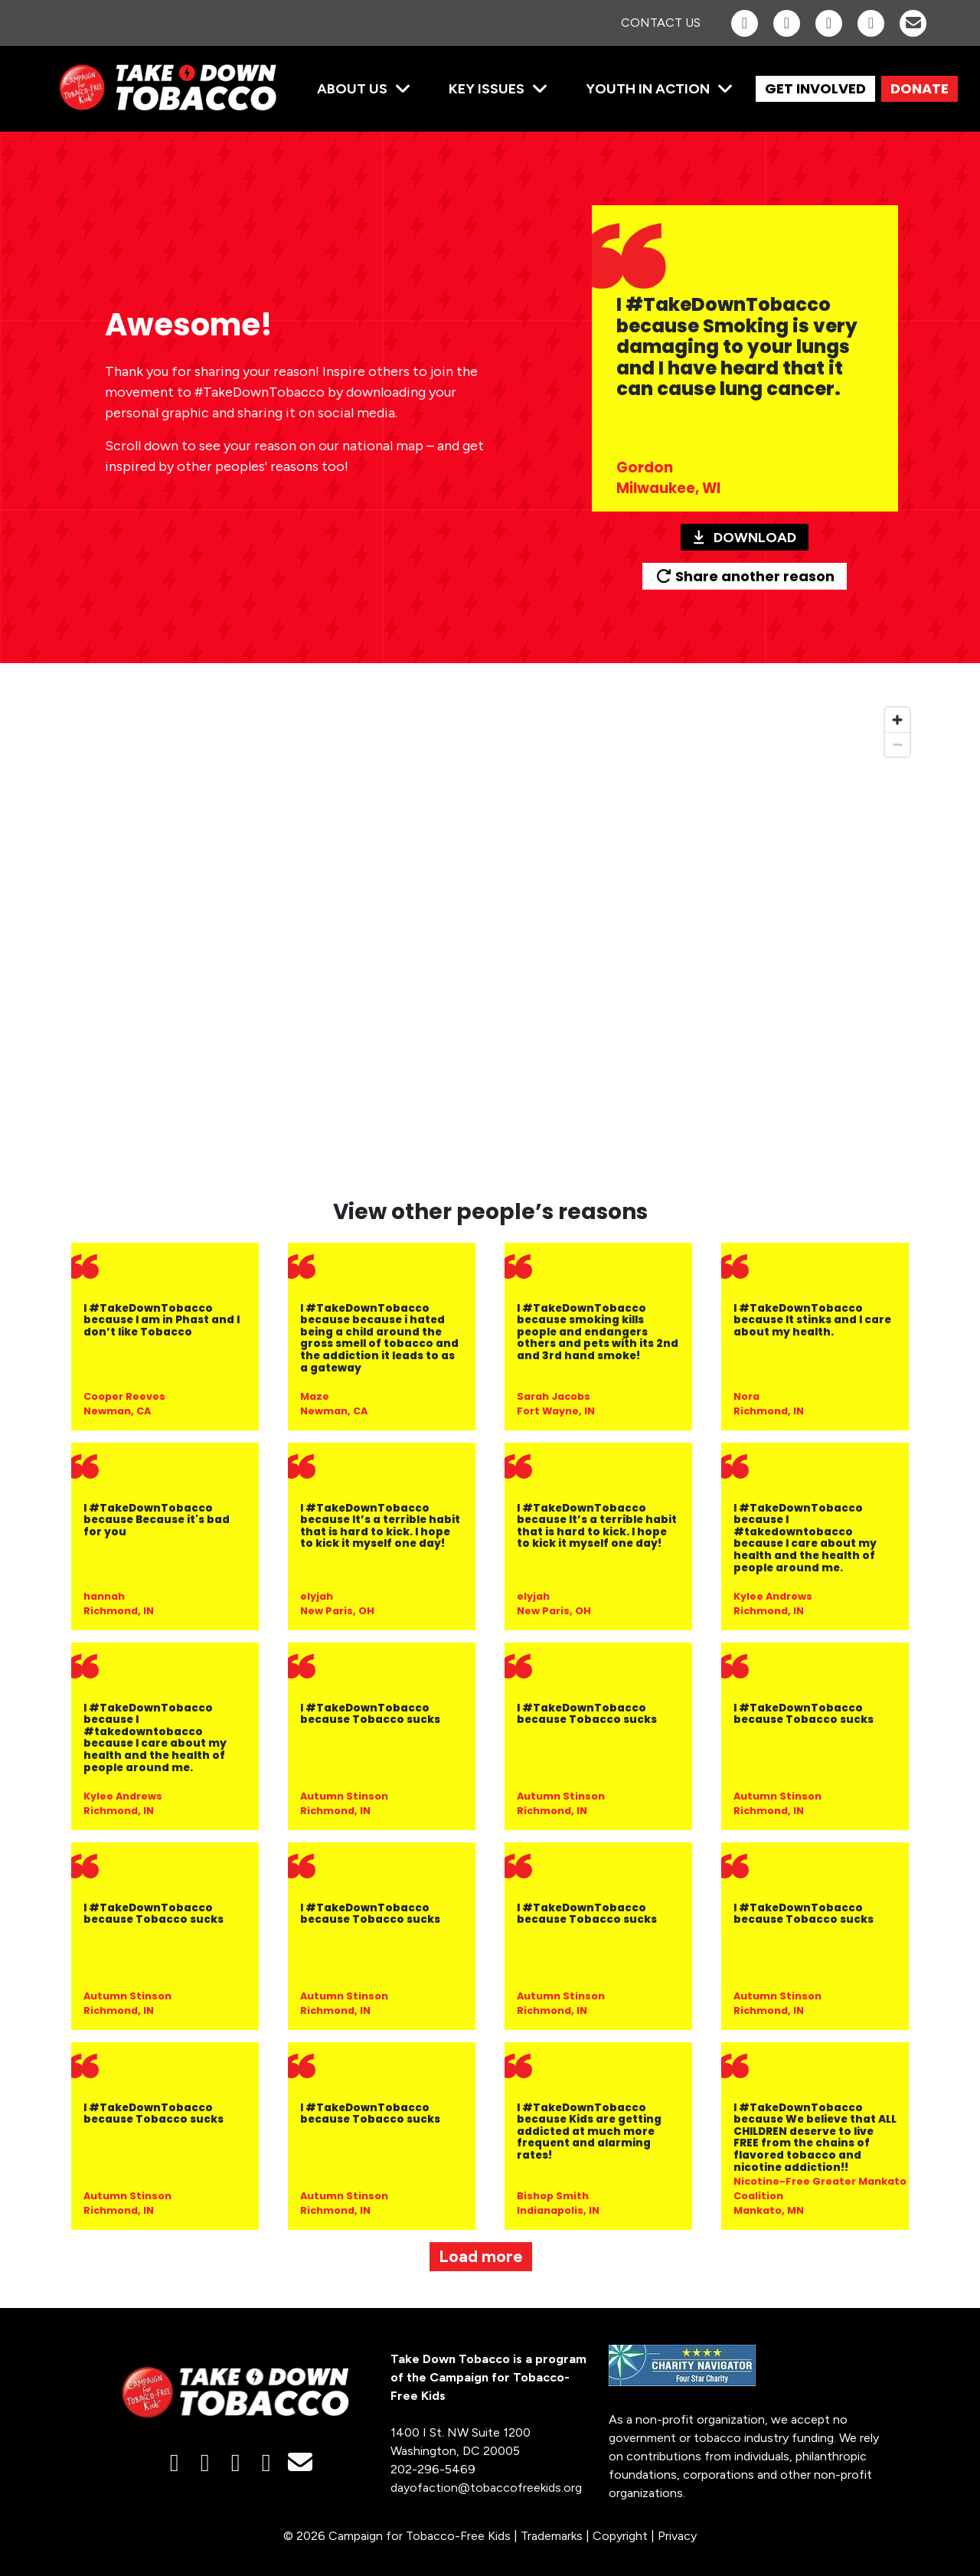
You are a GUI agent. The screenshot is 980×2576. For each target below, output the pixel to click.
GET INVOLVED (815, 88)
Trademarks (552, 2536)
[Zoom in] (897, 720)
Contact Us (661, 22)
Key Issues (486, 88)
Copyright (620, 2536)
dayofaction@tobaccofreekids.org (486, 2487)
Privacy (677, 2536)
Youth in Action (648, 88)
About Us (352, 88)
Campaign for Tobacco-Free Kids (419, 2536)
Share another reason (745, 576)
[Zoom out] (897, 744)
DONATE (919, 88)
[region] (490, 940)
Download (744, 537)
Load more (481, 2256)
